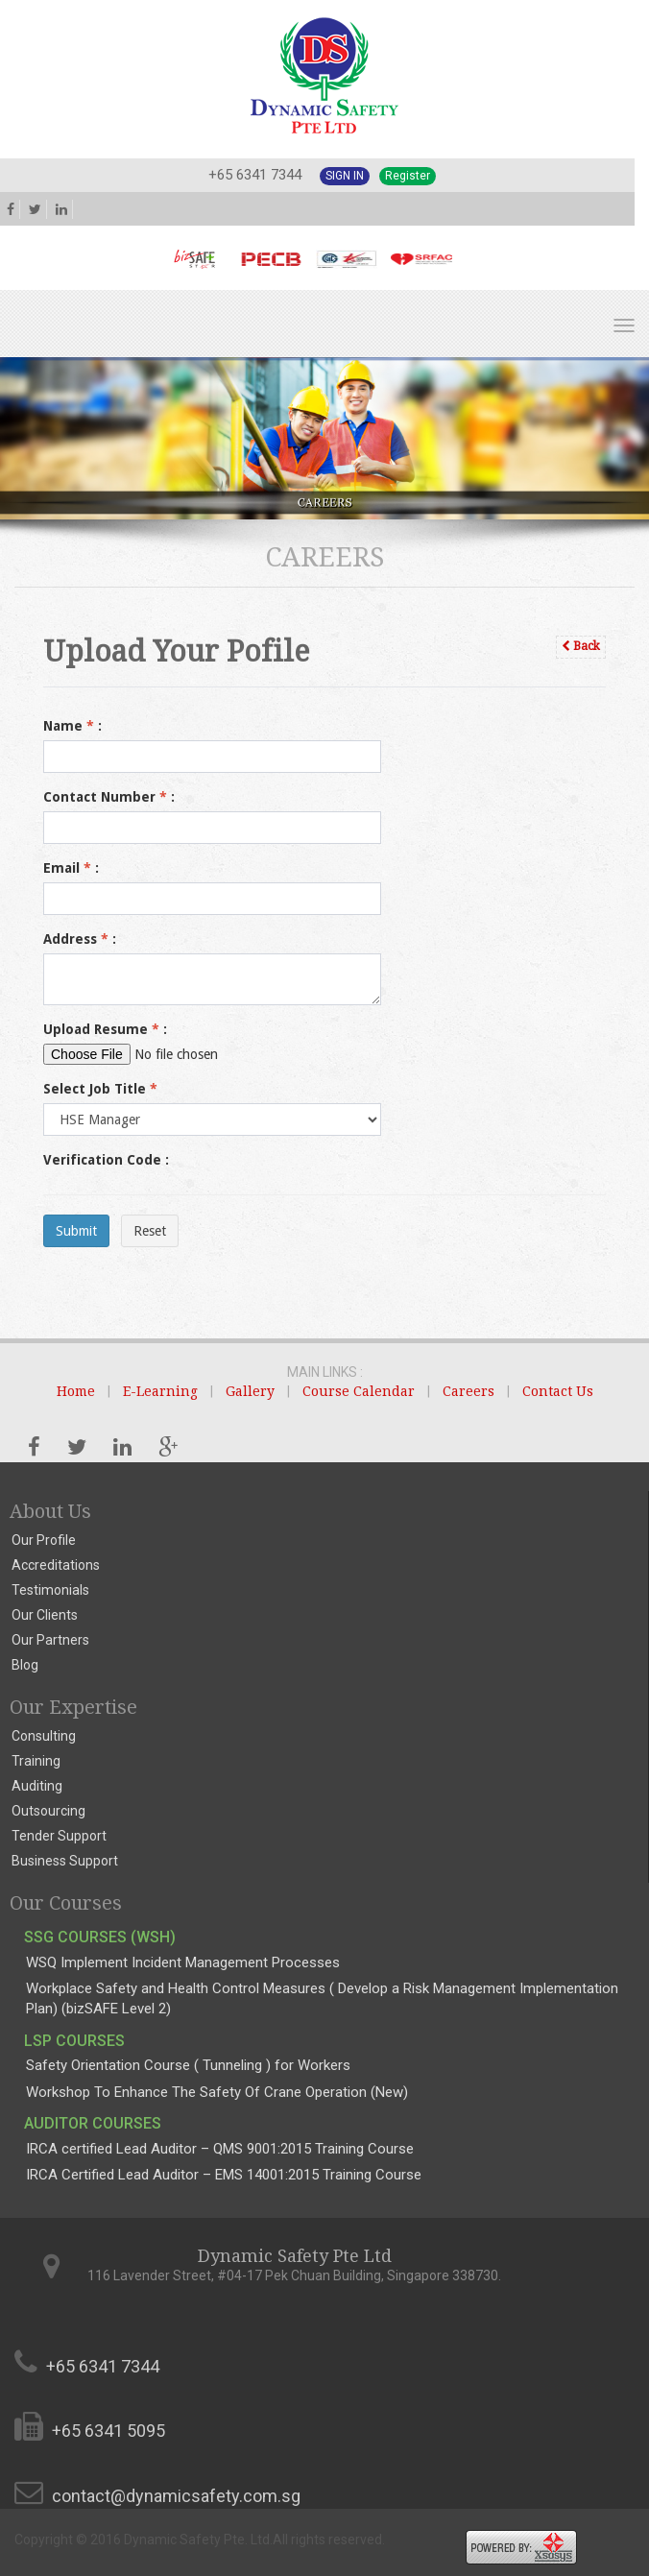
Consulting (44, 1736)
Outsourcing (48, 1810)
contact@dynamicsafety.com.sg (176, 2496)
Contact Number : (109, 797)
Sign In (344, 175)
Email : (71, 868)
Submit (76, 1231)
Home (76, 1391)
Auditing (37, 1786)
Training (36, 1761)
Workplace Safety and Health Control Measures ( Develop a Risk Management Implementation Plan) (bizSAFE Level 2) (322, 1998)
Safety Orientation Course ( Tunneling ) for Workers (188, 2065)
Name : (72, 726)
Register (407, 175)
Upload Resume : (105, 1029)
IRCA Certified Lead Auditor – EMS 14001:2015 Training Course (223, 2174)
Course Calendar (358, 1391)
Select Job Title (100, 1088)
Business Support (65, 1860)
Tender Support (59, 1835)
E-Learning (160, 1391)
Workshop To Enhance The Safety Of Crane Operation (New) (217, 2092)
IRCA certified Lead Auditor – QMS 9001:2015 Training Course (220, 2148)
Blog (25, 1665)
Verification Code (106, 1160)
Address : (79, 939)
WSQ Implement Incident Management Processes (183, 1962)
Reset (149, 1231)
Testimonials (50, 1590)
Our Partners (50, 1640)
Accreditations (56, 1565)
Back (581, 646)
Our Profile (44, 1540)
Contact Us (557, 1391)
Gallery (250, 1391)
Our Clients (45, 1615)
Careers (468, 1391)
